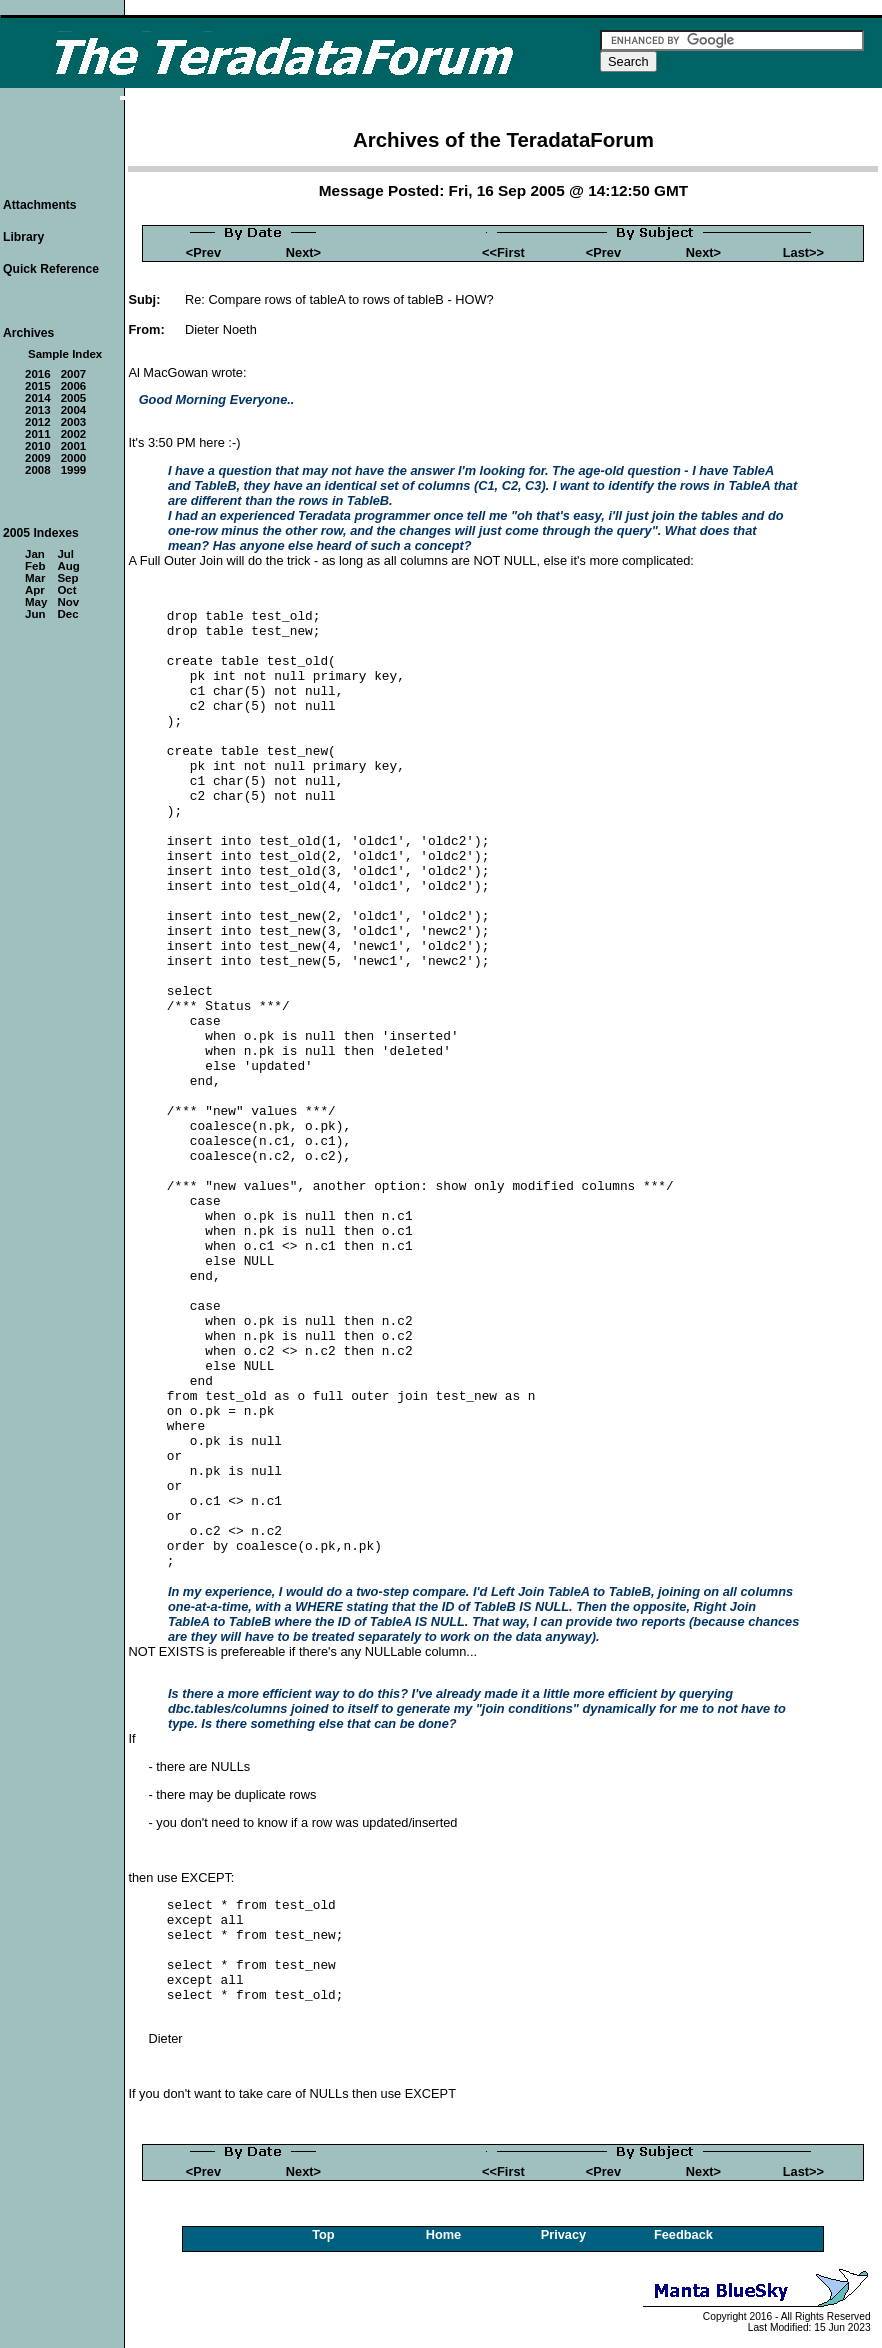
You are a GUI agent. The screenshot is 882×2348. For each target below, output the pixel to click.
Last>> (803, 252)
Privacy (564, 2234)
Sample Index (65, 354)
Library (23, 237)
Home (444, 2234)
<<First (503, 252)
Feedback (683, 2234)
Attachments (40, 205)
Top (323, 2234)
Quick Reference (51, 269)
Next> (303, 252)
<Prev (203, 252)
